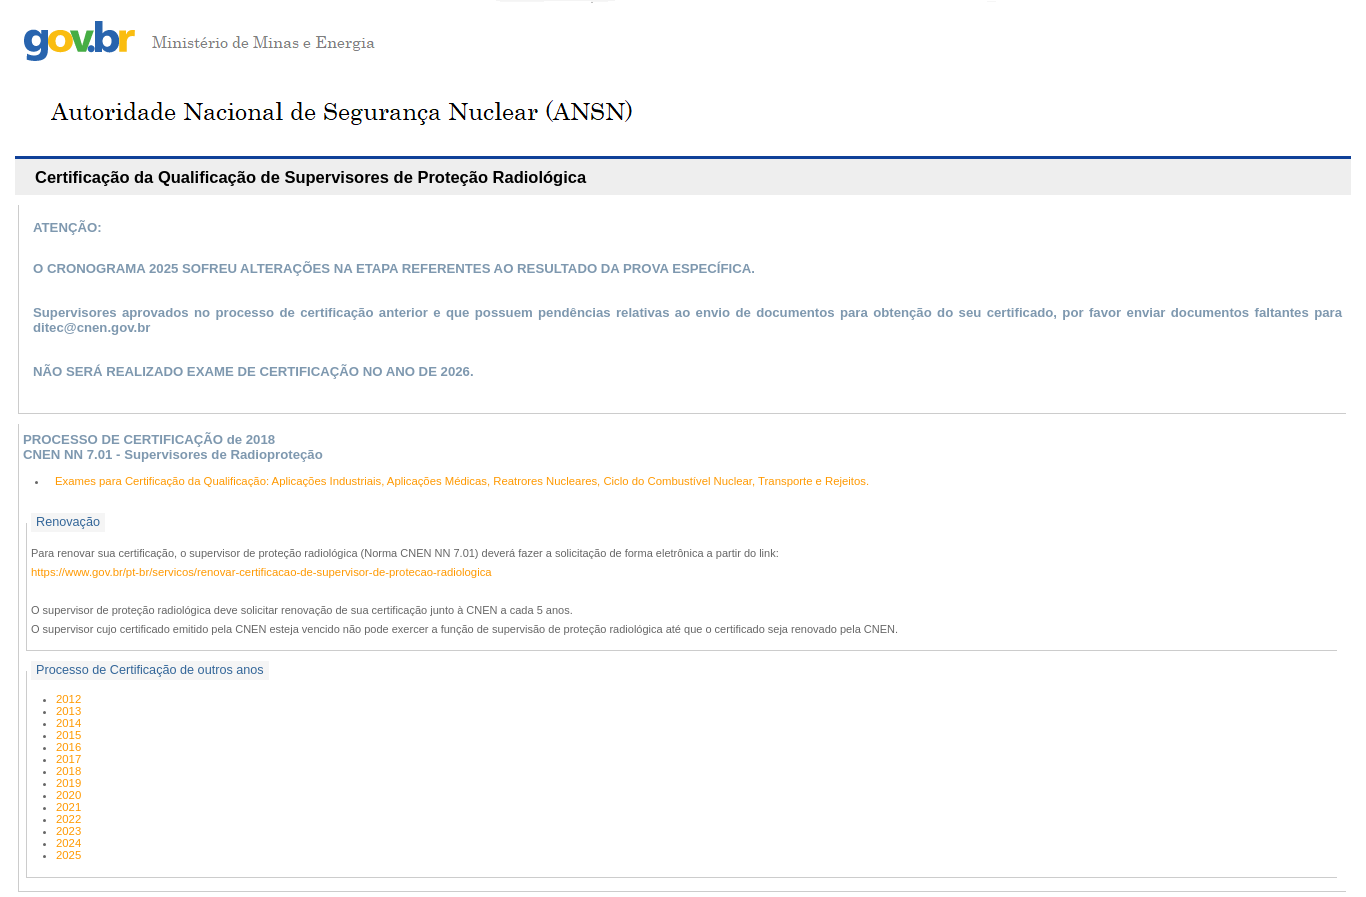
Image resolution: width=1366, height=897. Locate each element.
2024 (68, 843)
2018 (68, 771)
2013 (68, 711)
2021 (68, 807)
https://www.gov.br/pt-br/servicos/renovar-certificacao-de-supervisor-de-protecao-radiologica (261, 572)
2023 (68, 831)
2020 (68, 795)
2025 (68, 855)
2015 (68, 735)
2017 (68, 759)
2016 (68, 747)
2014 (68, 723)
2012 (68, 699)
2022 (68, 819)
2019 (68, 783)
